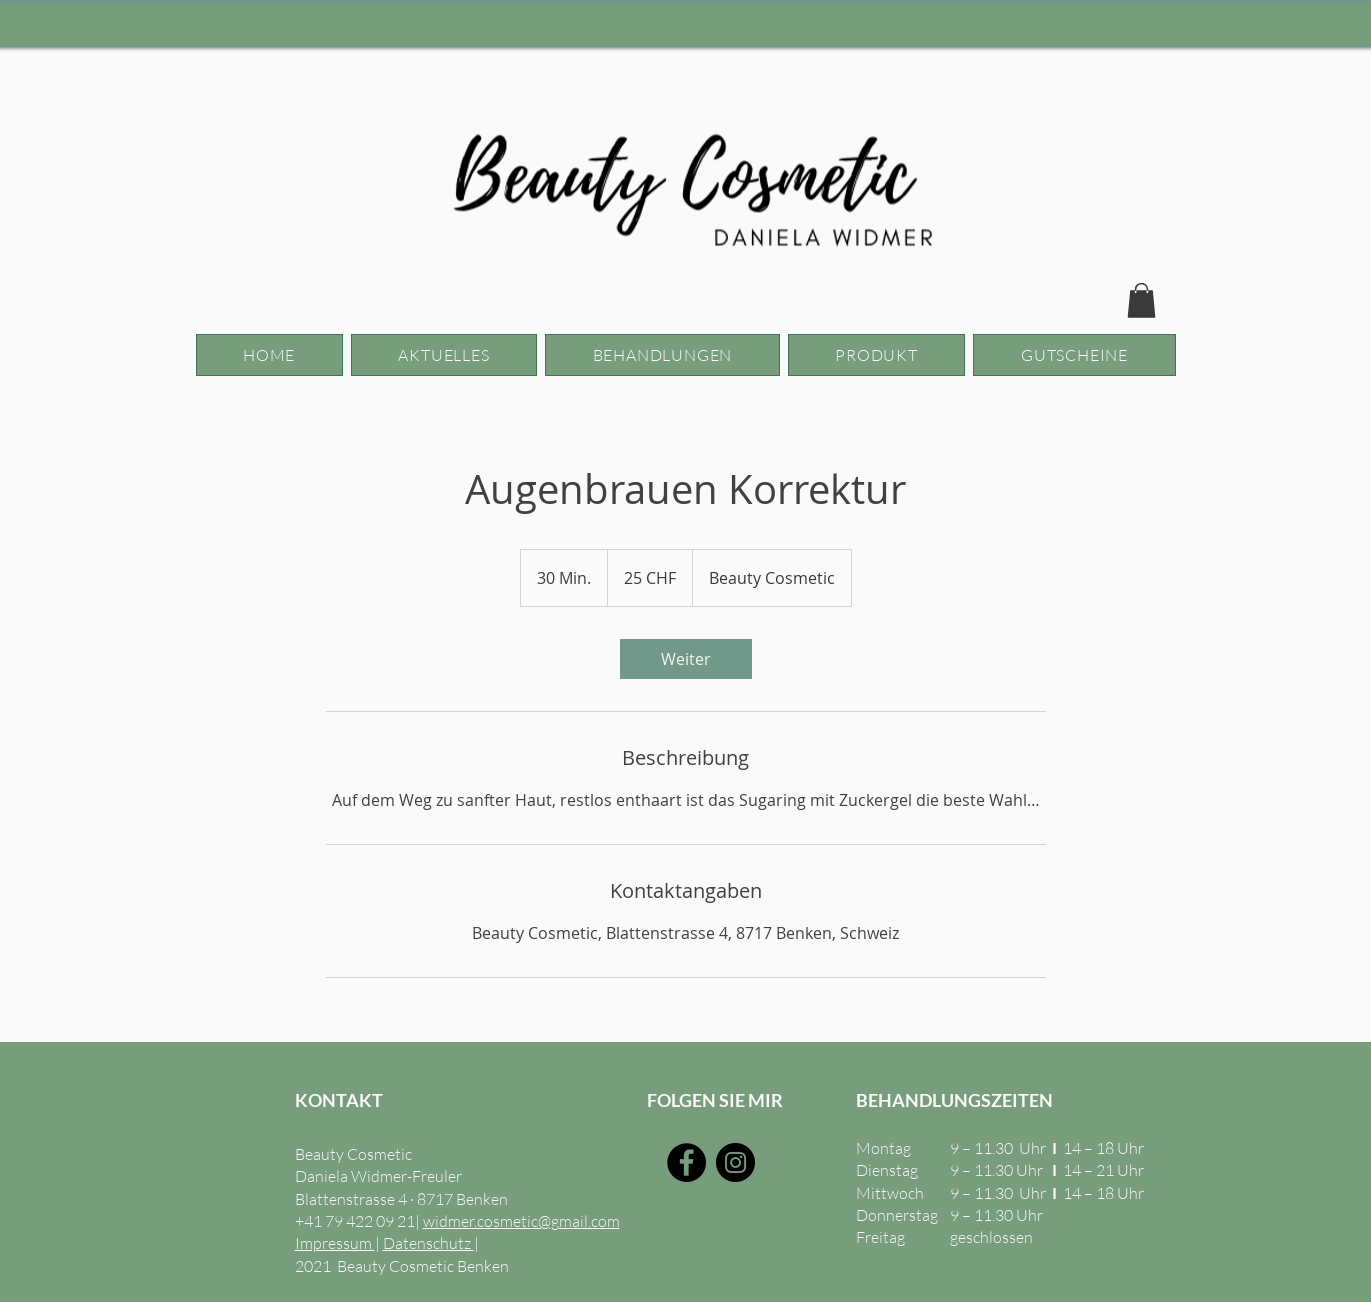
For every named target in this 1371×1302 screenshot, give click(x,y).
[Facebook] (686, 1162)
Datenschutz (428, 1243)
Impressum (335, 1243)
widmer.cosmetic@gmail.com (521, 1221)
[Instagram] (735, 1162)
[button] (1141, 300)
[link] (686, 659)
